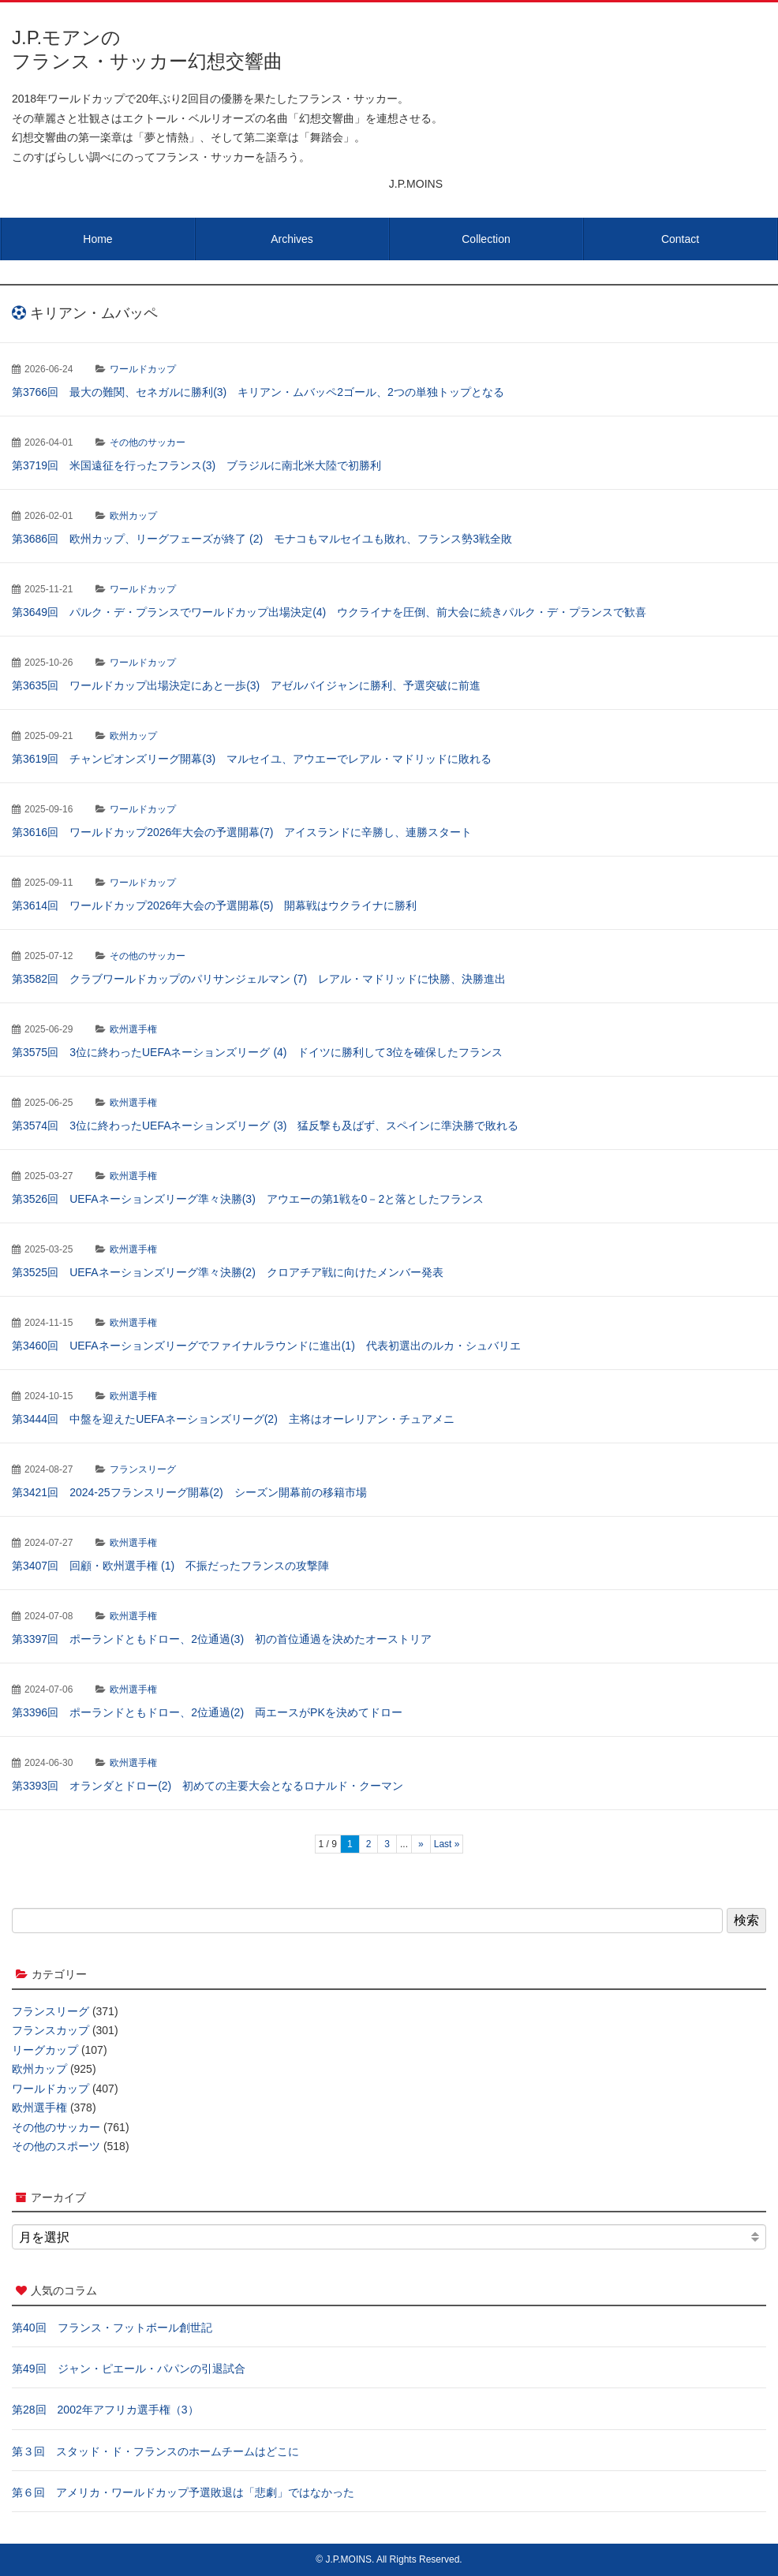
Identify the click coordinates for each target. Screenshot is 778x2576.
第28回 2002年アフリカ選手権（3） (105, 2409)
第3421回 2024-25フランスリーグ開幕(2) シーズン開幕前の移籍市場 (189, 1492)
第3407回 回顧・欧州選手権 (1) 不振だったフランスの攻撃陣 (170, 1565)
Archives (292, 239)
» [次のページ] (421, 1844)
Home (97, 239)
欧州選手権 (133, 1029)
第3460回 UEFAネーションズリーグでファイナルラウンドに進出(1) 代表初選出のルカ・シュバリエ (266, 1345)
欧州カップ (133, 515)
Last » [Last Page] (447, 1844)
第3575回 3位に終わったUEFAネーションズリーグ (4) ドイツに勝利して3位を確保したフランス (257, 1052)
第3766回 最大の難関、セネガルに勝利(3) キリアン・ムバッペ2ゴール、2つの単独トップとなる (258, 392)
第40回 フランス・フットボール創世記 (112, 2327)
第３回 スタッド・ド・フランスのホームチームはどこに (155, 2451)
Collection (486, 239)
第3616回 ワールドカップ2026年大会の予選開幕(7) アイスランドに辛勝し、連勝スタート (242, 832)
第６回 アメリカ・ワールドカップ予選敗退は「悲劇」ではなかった (183, 2492)
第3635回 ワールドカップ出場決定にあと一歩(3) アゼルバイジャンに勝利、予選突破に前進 (246, 685)
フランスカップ (50, 2030)
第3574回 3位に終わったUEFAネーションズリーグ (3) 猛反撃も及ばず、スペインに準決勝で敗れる (265, 1125)
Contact (680, 239)
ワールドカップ (143, 369)
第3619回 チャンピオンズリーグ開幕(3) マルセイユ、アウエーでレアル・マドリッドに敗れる (252, 758)
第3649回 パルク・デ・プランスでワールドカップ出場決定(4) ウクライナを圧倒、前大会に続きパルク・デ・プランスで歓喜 (329, 612)
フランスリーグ (143, 1469)
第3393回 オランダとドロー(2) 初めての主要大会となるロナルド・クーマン (207, 1785)
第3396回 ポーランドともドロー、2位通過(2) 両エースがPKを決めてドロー (207, 1712)
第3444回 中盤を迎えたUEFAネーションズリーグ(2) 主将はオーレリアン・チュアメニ (233, 1419)
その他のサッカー (147, 442)
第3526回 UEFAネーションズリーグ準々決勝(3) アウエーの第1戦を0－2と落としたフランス (248, 1199)
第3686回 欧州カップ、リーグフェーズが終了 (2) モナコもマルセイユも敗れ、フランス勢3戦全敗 (262, 538)
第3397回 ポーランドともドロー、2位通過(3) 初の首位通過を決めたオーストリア (222, 1639)
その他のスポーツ (56, 2146)
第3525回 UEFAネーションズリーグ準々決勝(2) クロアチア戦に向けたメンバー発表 (227, 1272)
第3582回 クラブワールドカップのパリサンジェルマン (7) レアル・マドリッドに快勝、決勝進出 (259, 979)
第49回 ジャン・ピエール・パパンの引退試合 (128, 2368)
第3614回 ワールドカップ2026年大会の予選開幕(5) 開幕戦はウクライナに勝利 (214, 905)
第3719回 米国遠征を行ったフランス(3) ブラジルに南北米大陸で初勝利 (196, 465)
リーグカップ (45, 2050)
